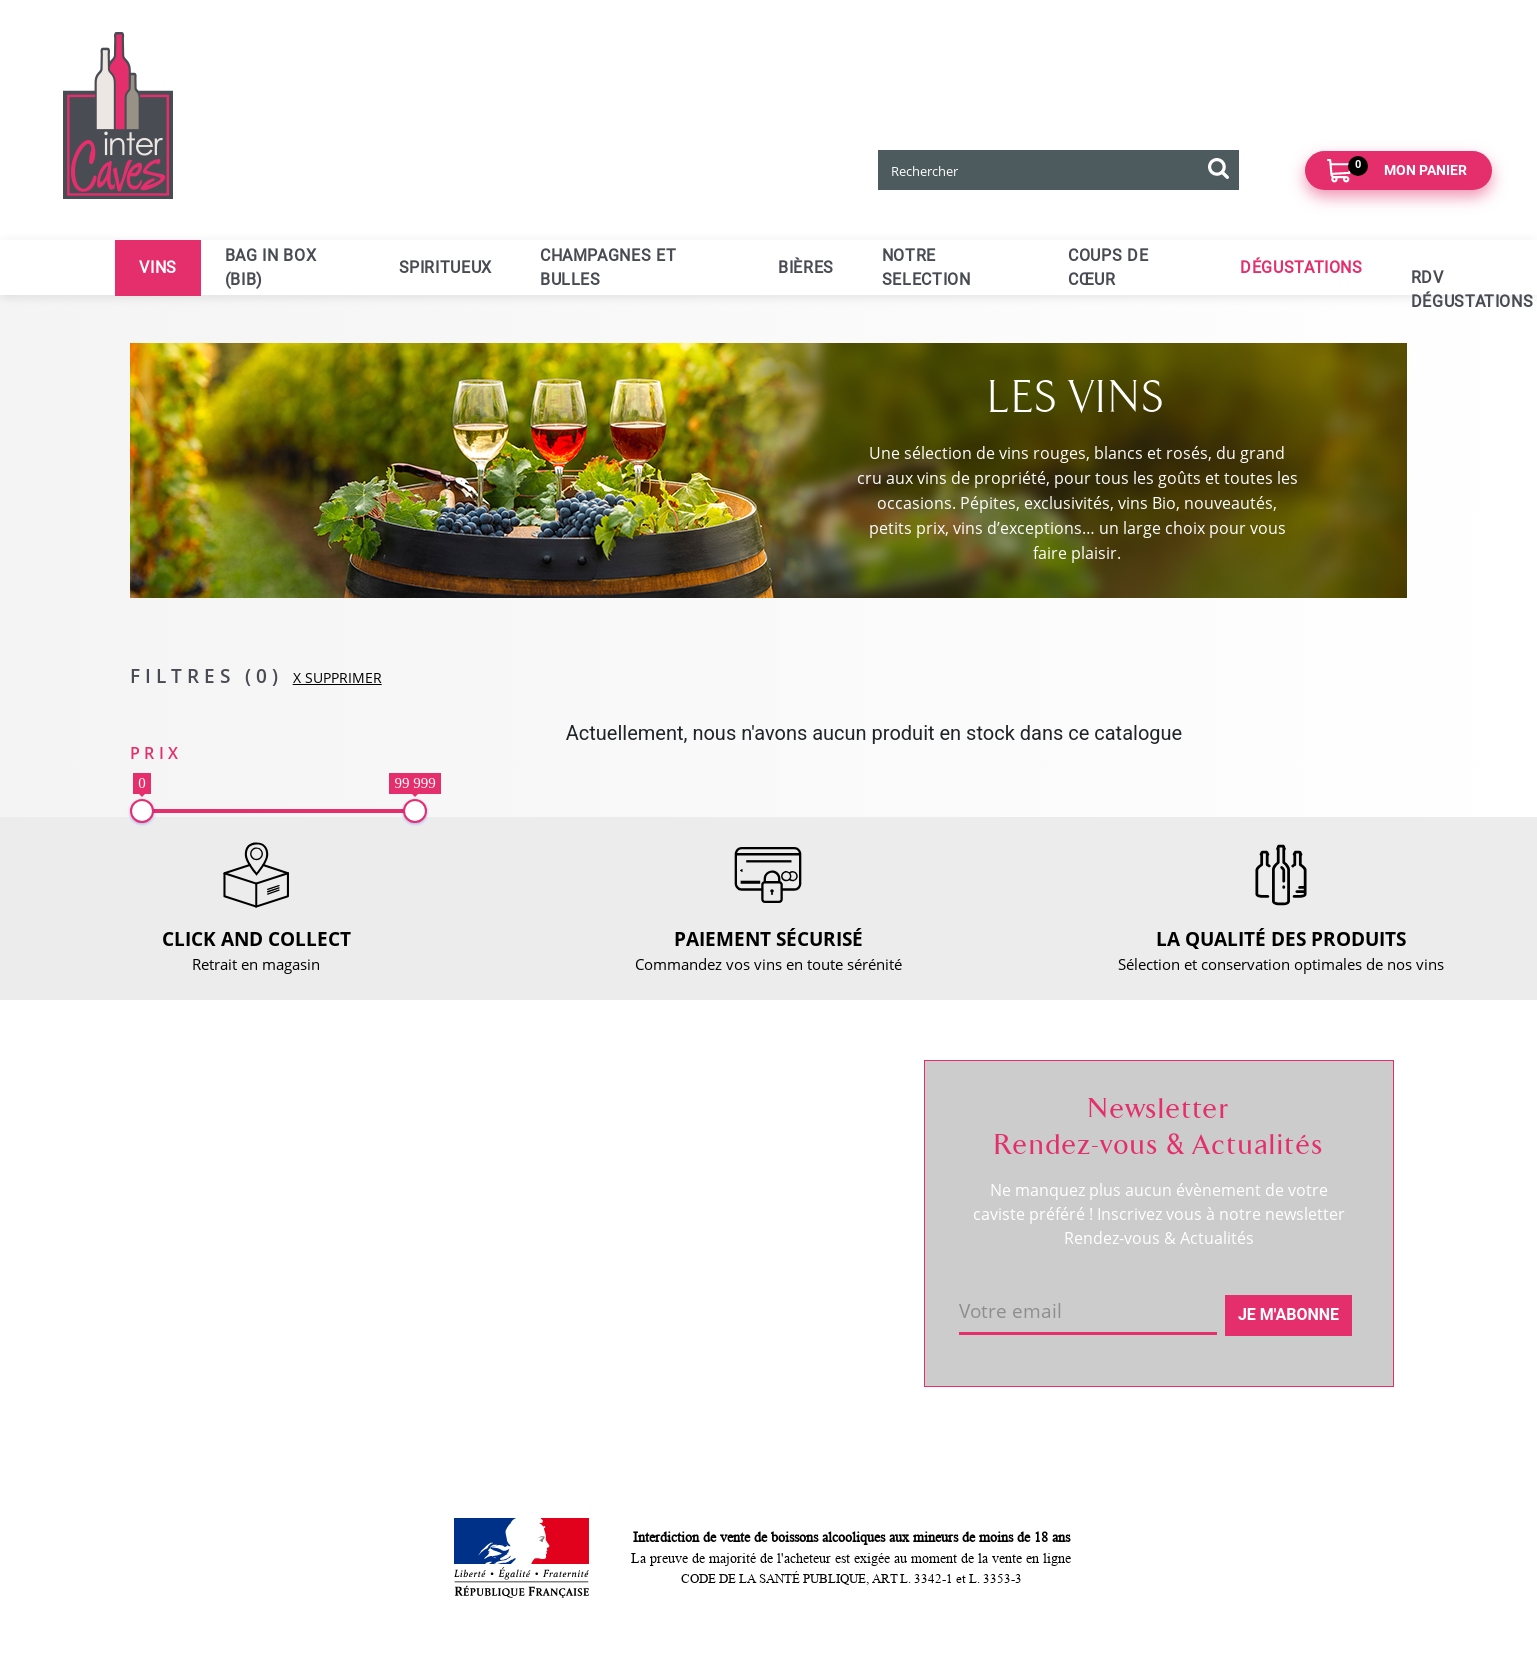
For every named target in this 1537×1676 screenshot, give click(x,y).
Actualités (191, 1219)
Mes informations (731, 1158)
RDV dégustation (215, 1185)
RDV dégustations (1423, 289)
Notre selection (926, 267)
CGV (428, 1260)
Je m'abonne (1288, 1314)
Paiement (446, 1226)
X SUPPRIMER (337, 677)
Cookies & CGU (466, 1362)
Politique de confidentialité (506, 1328)
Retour (437, 1192)
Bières (806, 267)
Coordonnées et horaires (243, 1151)
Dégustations (1301, 267)
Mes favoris (710, 1192)
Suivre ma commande (745, 1124)
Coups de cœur (1108, 267)
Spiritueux (445, 267)
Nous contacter (466, 1124)
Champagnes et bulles (608, 267)
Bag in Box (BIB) (270, 267)
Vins (158, 267)
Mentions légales (472, 1294)
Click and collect (469, 1158)
